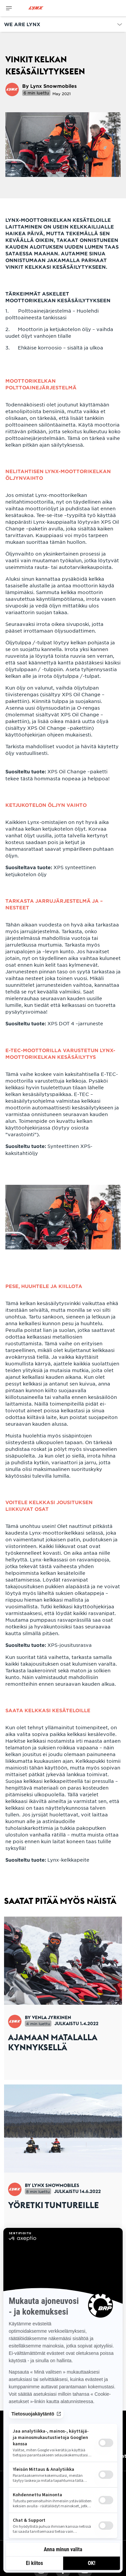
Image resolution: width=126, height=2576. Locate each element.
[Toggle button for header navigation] (9, 8)
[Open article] (63, 1998)
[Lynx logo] (36, 8)
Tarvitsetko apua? (26, 2437)
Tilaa (63, 2521)
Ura (8, 2449)
